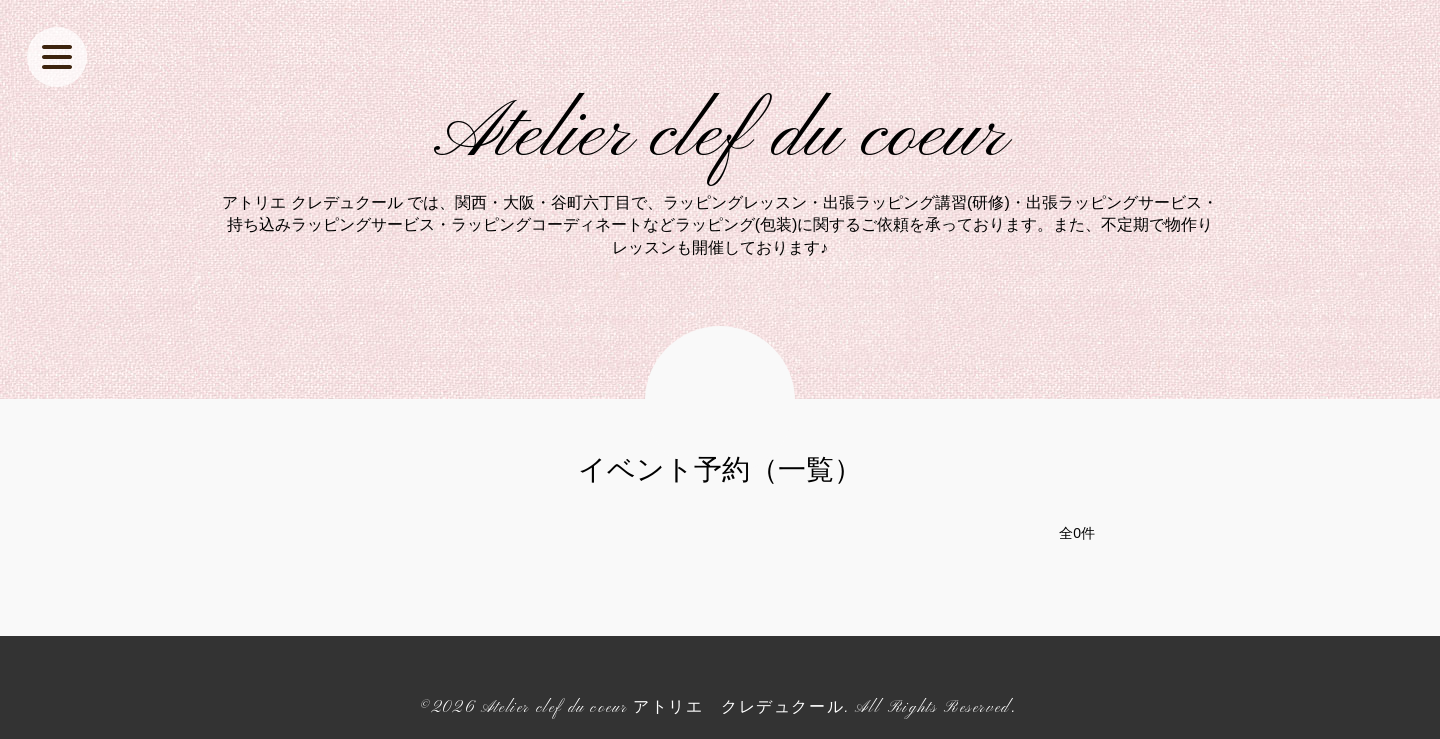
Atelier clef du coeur (720, 136)
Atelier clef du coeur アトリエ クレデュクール (662, 708)
